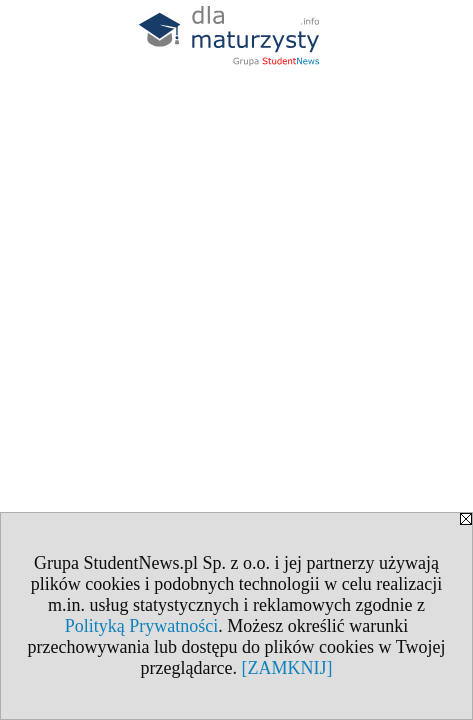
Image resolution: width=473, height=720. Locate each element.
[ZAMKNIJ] (286, 668)
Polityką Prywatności (142, 626)
